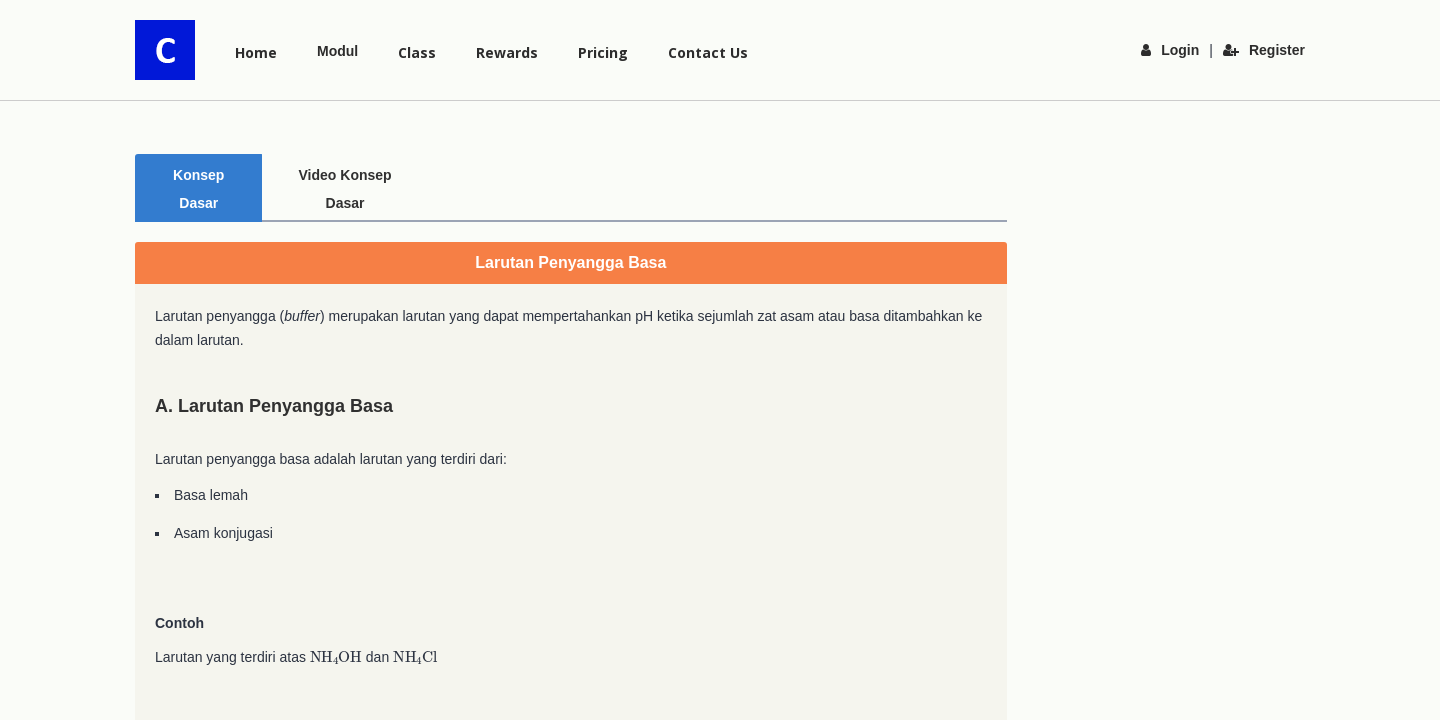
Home (256, 52)
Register (1264, 50)
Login (1170, 50)
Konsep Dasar (202, 176)
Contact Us (708, 52)
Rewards (507, 52)
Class (417, 52)
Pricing (603, 52)
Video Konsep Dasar (355, 176)
